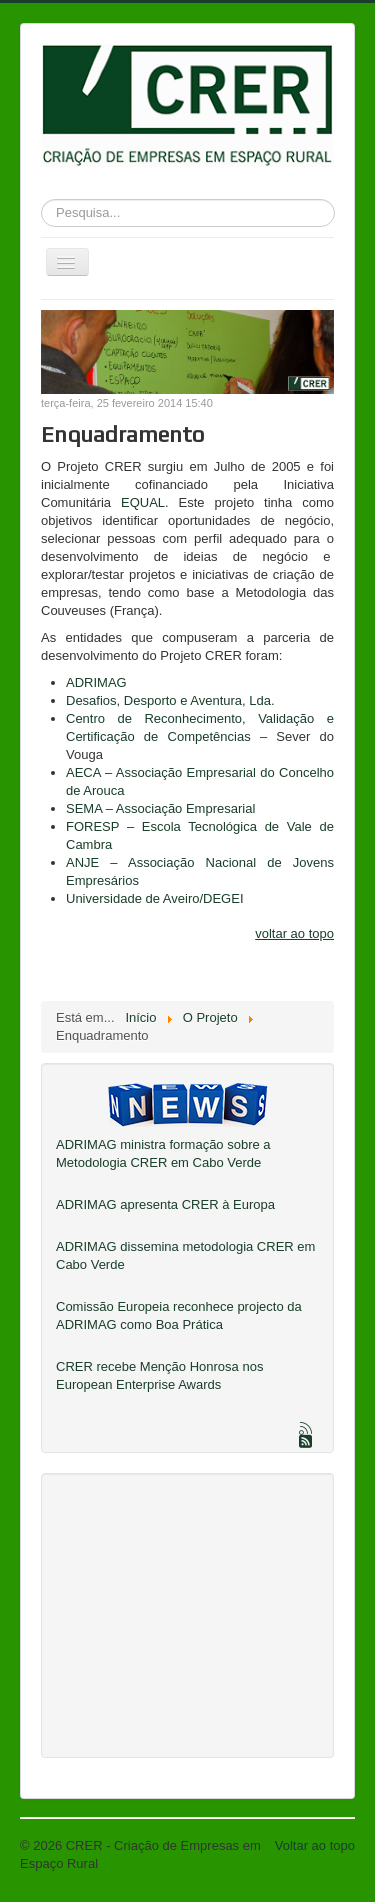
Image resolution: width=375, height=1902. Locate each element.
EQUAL (143, 502)
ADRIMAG (96, 682)
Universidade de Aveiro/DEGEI (155, 898)
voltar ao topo (294, 933)
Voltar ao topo (315, 1845)
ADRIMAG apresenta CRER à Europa (165, 1204)
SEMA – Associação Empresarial (160, 808)
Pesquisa (41, 195)
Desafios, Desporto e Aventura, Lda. (170, 700)
